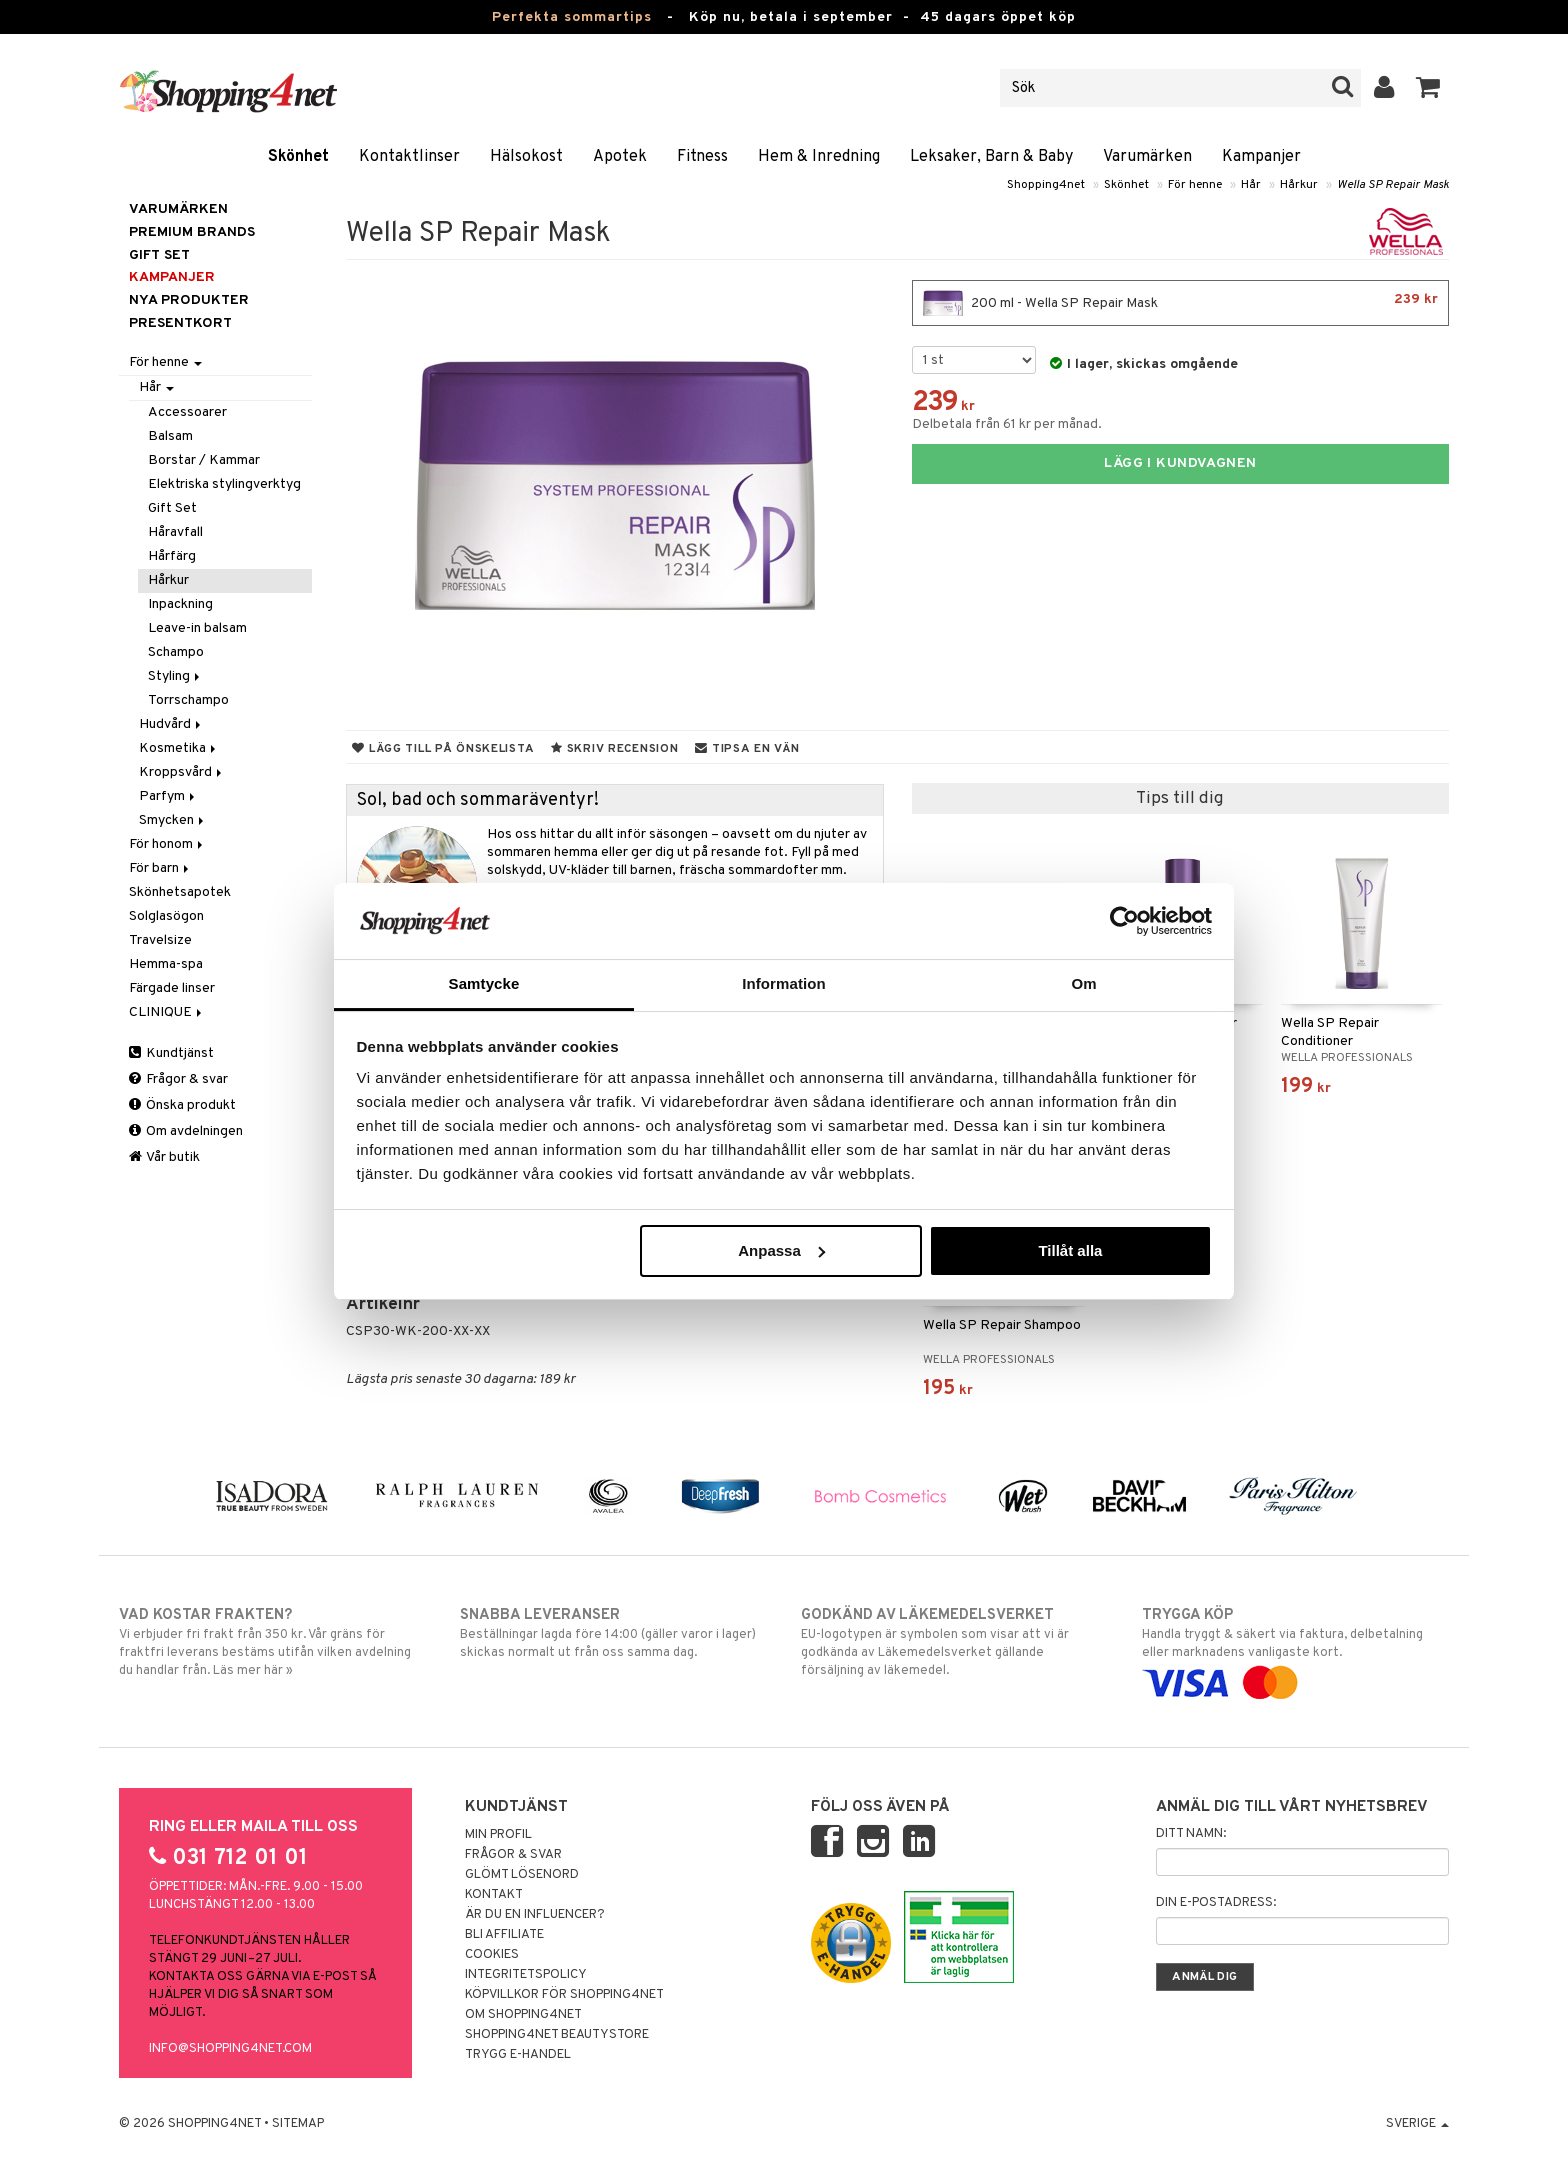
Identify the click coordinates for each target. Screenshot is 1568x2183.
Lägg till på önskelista (443, 749)
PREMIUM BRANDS (192, 232)
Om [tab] (1083, 983)
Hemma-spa (166, 964)
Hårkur (1299, 185)
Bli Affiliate (504, 1935)
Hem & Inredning (819, 157)
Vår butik (164, 1157)
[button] (1428, 88)
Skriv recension (614, 749)
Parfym (168, 796)
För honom (167, 844)
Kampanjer (1261, 157)
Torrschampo (188, 700)
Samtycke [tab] (484, 983)
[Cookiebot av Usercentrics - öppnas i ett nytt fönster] (1124, 921)
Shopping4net (1046, 185)
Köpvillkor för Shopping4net (564, 1995)
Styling (175, 676)
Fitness (702, 157)
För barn (160, 868)
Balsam (170, 436)
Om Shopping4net (523, 2015)
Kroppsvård (182, 772)
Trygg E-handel (518, 2055)
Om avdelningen (186, 1131)
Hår (1251, 185)
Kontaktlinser (409, 157)
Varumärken (1147, 157)
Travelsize (160, 940)
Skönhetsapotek (180, 892)
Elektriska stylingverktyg (224, 484)
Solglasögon (166, 916)
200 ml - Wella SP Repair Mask (1180, 303)
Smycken (173, 820)
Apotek (620, 157)
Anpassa (781, 1250)
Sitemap (298, 2124)
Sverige (1417, 2124)
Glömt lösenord (522, 1875)
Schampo (176, 652)
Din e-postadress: (1216, 1903)
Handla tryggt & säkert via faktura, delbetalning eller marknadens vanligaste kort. (1295, 1649)
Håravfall (175, 532)
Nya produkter (189, 300)
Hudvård (171, 724)
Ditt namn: (1191, 1834)
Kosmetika (179, 748)
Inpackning (180, 604)
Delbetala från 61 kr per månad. (1007, 424)
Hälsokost (526, 157)
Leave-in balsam (197, 628)
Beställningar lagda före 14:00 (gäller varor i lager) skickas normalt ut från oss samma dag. (613, 1633)
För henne (1195, 185)
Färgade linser (172, 988)
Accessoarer (187, 412)
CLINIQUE (167, 1012)
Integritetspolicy (526, 1975)
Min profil (498, 1835)
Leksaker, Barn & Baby (991, 157)
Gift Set (172, 508)
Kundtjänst (171, 1053)
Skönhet (298, 157)
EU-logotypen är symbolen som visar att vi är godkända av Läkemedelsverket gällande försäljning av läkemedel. (954, 1642)
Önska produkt (182, 1105)
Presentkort (180, 323)
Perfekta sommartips (572, 17)
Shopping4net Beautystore (557, 2035)
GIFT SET (159, 255)
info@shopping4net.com (230, 2049)
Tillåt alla (1070, 1250)
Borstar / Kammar (204, 460)
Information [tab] (784, 983)
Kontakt (494, 1895)
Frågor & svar (178, 1079)
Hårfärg (172, 556)
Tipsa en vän (747, 749)
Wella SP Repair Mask (1393, 185)
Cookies (492, 1955)
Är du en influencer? (535, 1915)
